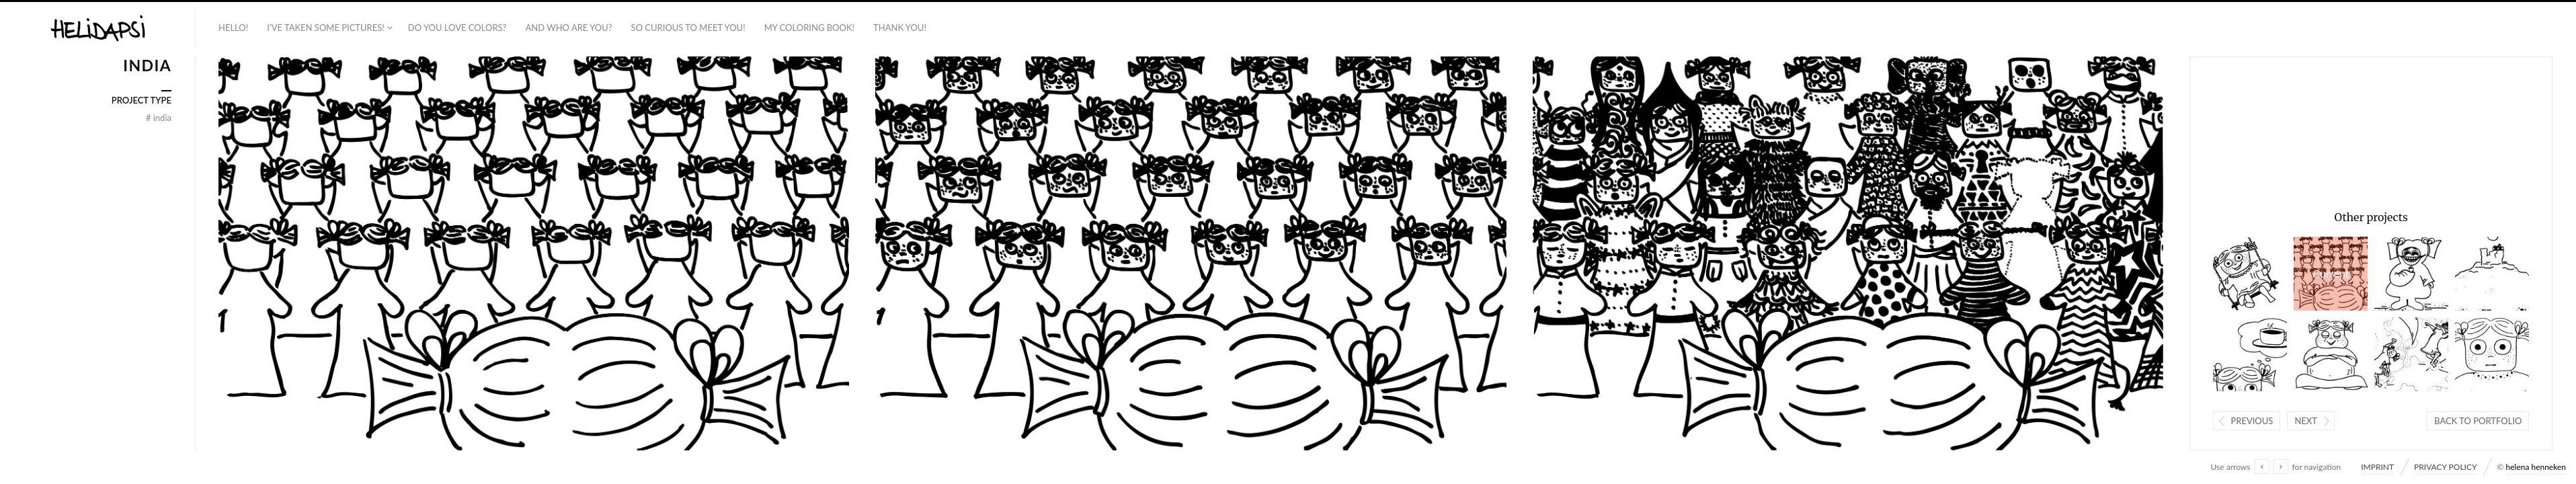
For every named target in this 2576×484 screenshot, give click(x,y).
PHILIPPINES (2250, 274)
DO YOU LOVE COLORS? (457, 27)
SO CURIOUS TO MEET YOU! (688, 27)
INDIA (2331, 274)
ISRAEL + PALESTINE (2492, 274)
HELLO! (233, 27)
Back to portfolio (2478, 420)
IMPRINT (2377, 467)
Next (2305, 420)
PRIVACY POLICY (2445, 467)
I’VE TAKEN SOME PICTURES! (326, 27)
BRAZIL (2411, 274)
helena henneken (2536, 467)
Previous (2251, 420)
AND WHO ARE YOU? (568, 27)
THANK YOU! (899, 27)
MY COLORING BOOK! (809, 27)
